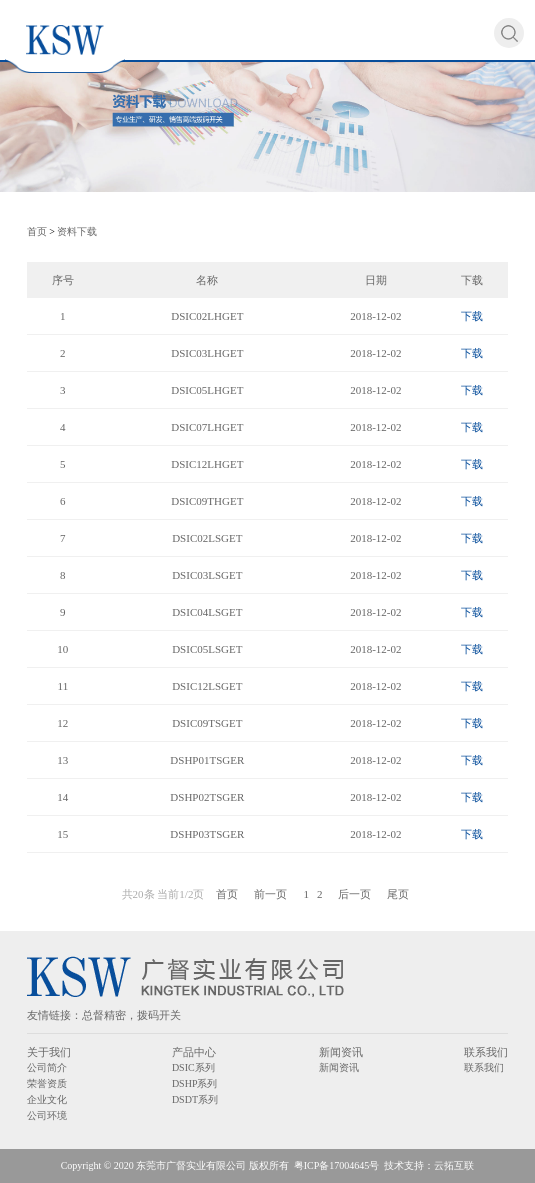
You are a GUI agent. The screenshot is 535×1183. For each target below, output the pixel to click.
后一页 (354, 894)
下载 (472, 316)
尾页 (398, 894)
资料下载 (77, 231)
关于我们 (49, 1052)
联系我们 (486, 1052)
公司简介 (47, 1067)
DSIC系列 (193, 1067)
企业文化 (47, 1099)
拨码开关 (159, 1015)
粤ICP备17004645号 (337, 1165)
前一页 (270, 894)
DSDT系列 (195, 1099)
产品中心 (194, 1052)
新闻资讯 (341, 1052)
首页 (37, 231)
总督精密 (104, 1015)
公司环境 (47, 1115)
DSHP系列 (195, 1083)
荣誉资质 (47, 1083)
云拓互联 (454, 1165)
